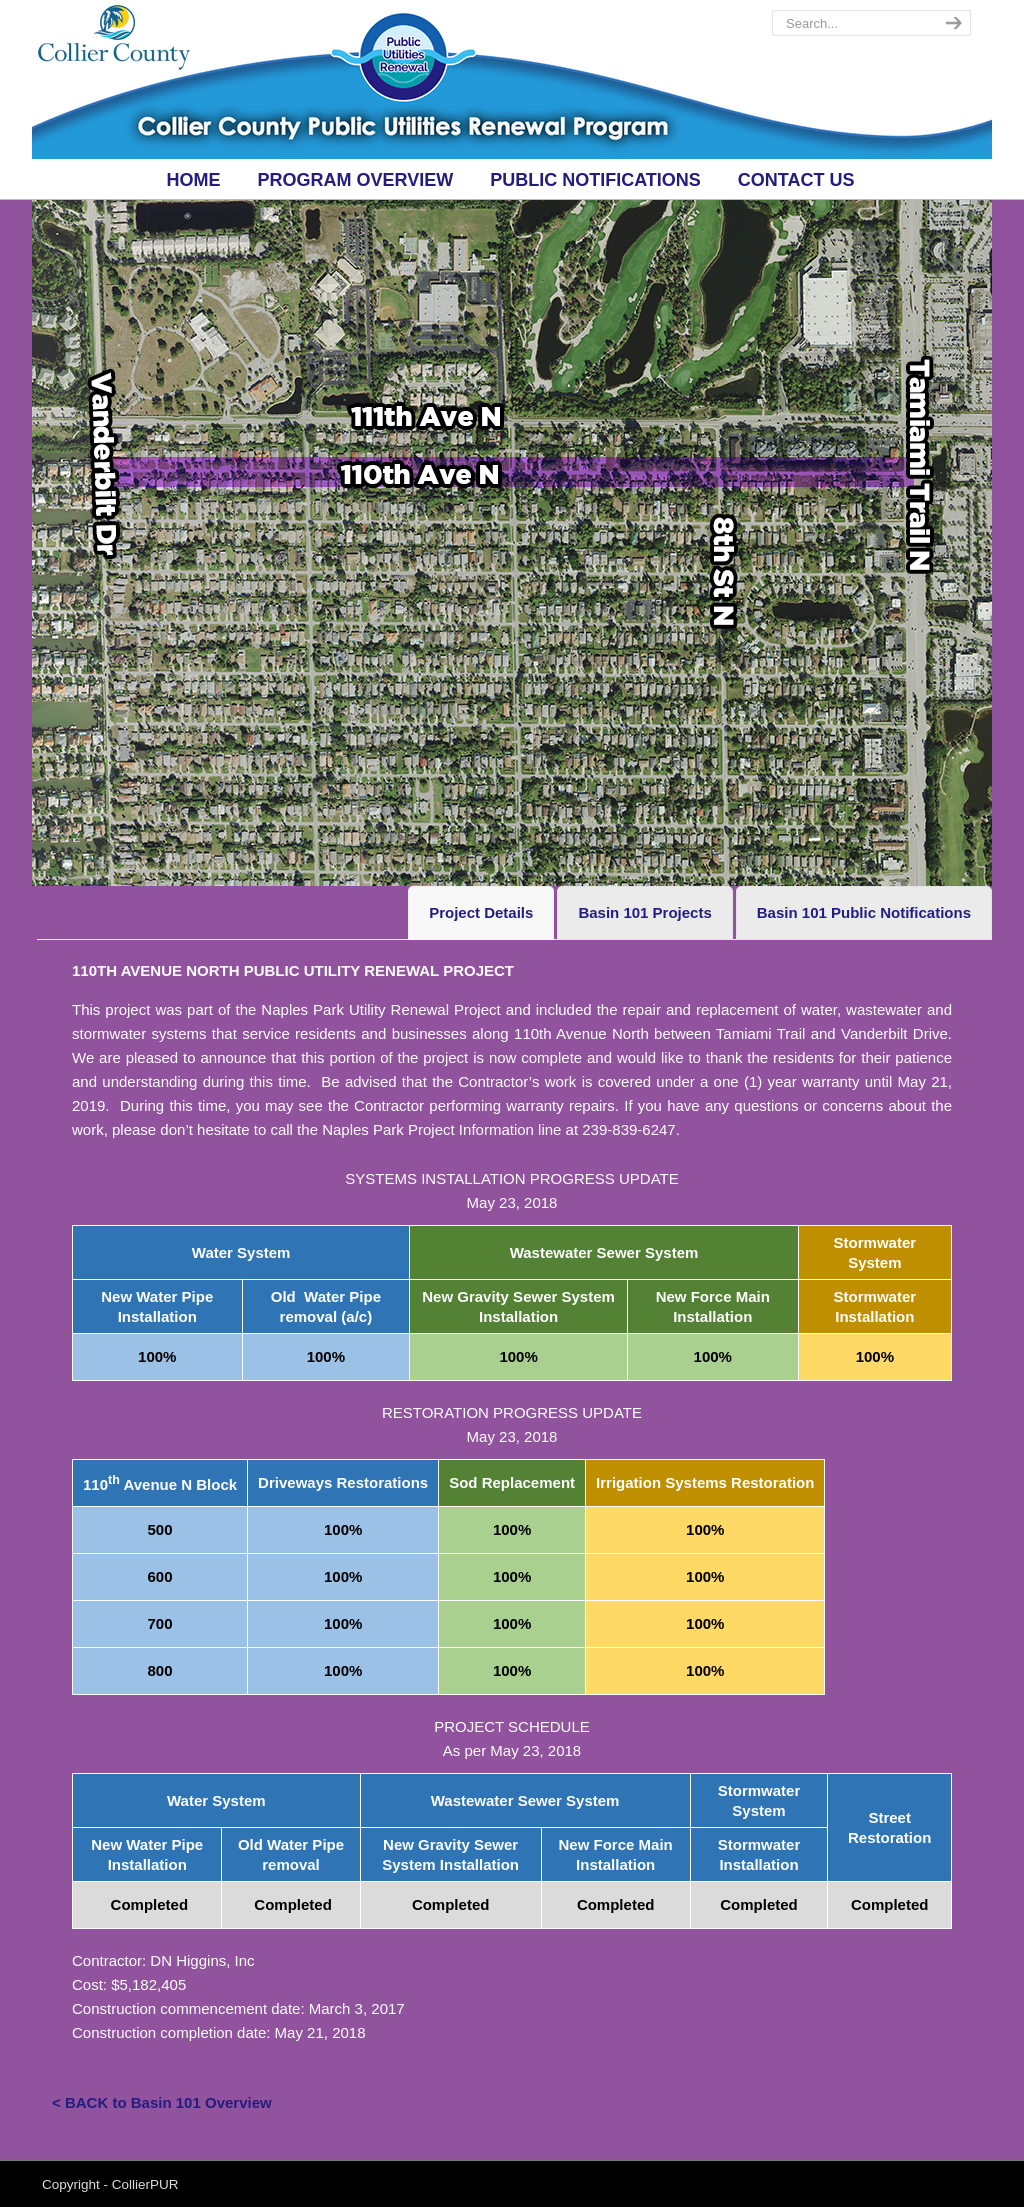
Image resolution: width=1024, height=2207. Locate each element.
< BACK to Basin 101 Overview (162, 2102)
